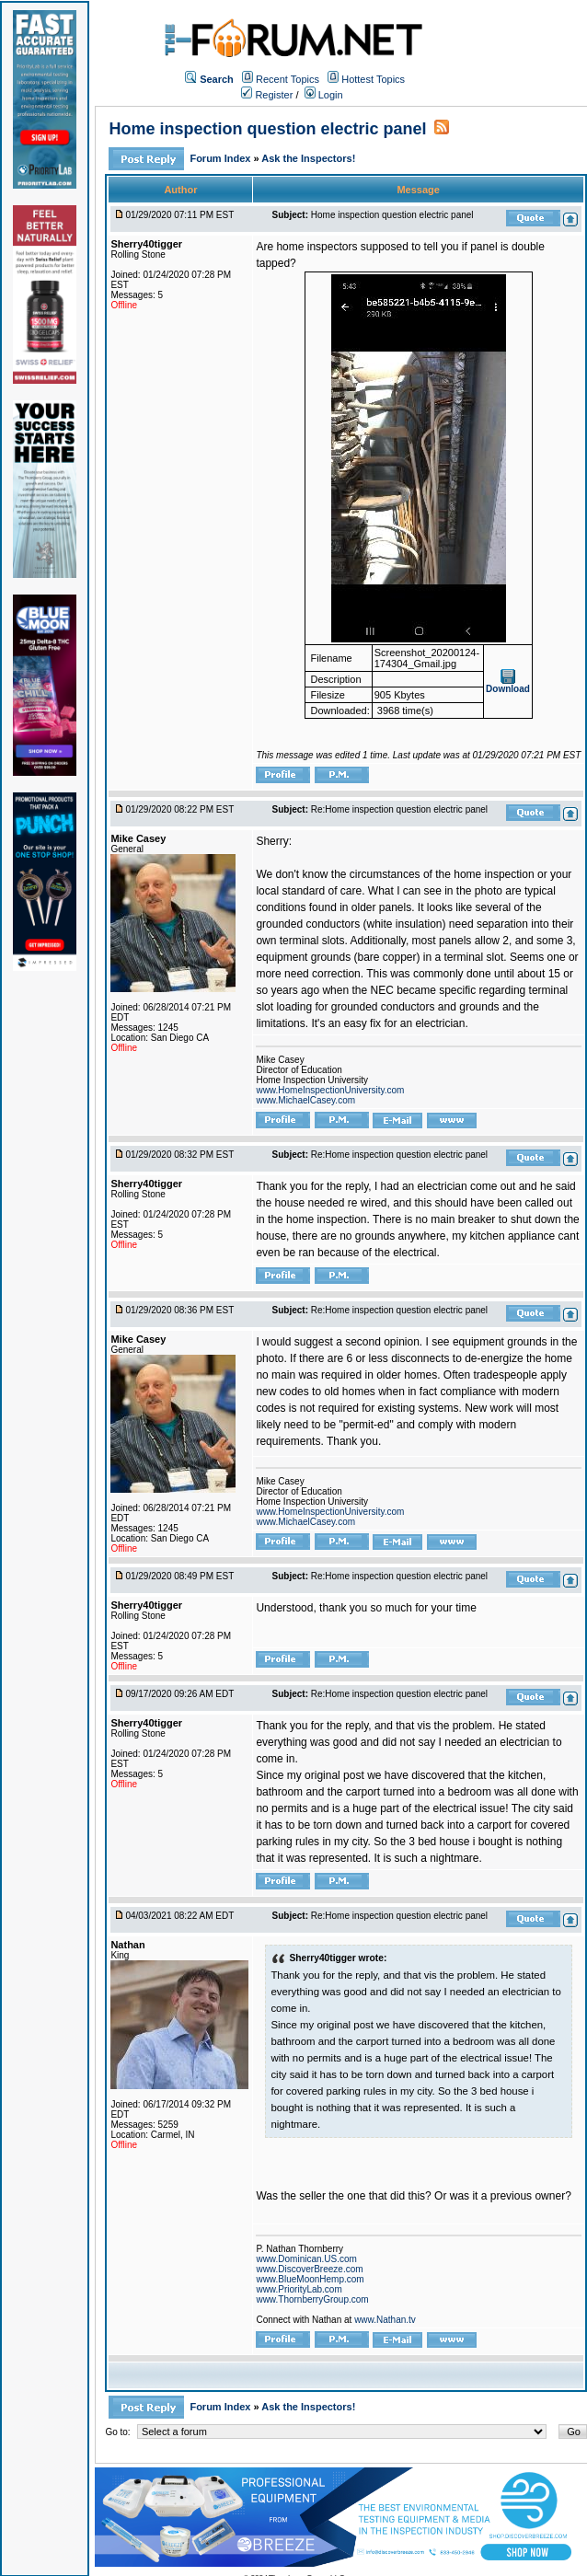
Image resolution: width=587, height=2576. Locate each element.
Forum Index (221, 158)
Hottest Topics (373, 79)
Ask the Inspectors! (308, 158)
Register (267, 94)
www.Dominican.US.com (306, 2259)
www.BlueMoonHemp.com (309, 2279)
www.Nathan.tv (385, 2320)
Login (324, 94)
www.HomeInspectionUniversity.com (330, 1090)
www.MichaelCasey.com (305, 1100)
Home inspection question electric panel (267, 129)
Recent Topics (287, 79)
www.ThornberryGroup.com (312, 2299)
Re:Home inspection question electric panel (399, 809)
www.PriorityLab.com (298, 2289)
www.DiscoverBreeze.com (309, 2269)
